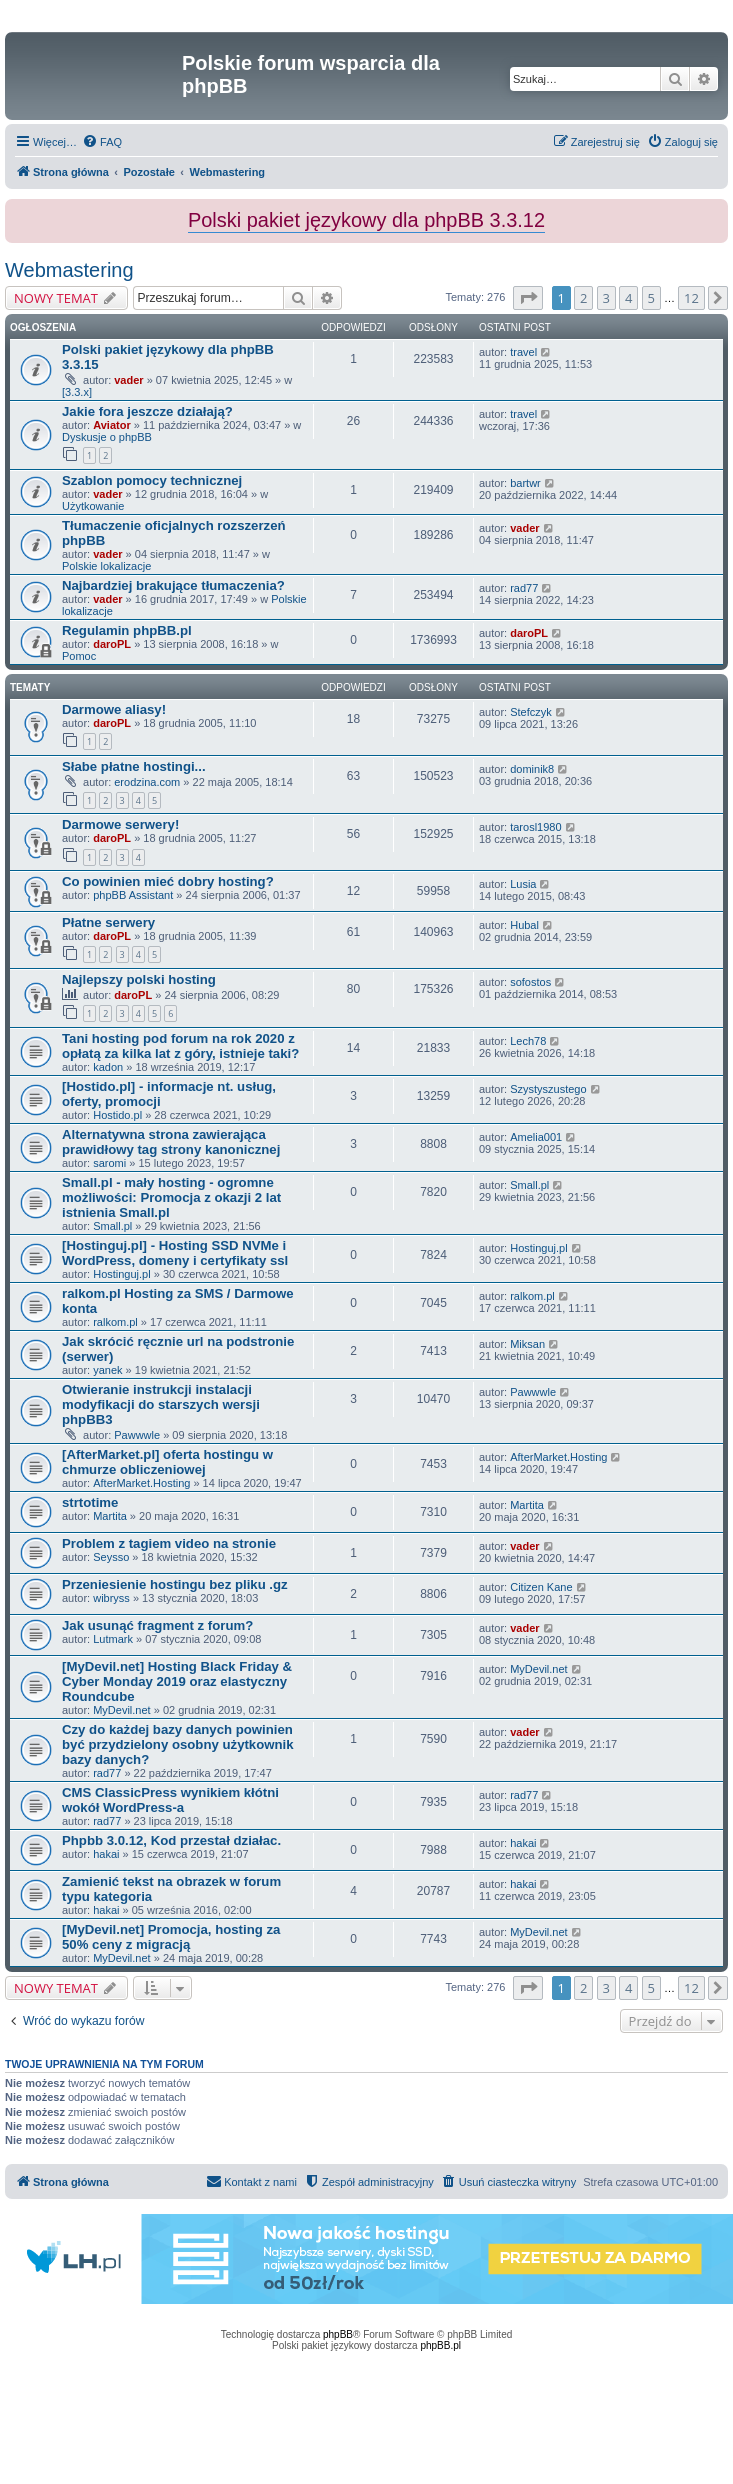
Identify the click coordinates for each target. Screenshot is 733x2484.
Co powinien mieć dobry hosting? (168, 881)
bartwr (525, 483)
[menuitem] (102, 142)
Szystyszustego (548, 1089)
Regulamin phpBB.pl (127, 630)
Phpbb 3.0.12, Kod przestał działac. (171, 1840)
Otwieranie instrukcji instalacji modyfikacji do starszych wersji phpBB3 (161, 1404)
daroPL (112, 644)
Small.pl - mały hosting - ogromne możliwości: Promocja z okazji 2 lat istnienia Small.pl (171, 1197)
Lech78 (528, 1041)
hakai (106, 1854)
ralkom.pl (115, 1322)
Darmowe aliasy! (114, 709)
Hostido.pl (117, 1115)
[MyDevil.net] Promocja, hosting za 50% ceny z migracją (171, 1937)
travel (523, 352)
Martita (110, 1516)
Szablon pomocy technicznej (152, 480)
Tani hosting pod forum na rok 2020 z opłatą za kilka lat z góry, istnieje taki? (180, 1046)
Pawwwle (137, 1435)
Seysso (111, 1557)
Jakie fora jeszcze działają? (147, 411)
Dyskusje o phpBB (107, 437)
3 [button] (606, 298)
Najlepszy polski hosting (139, 979)
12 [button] (691, 298)
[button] (528, 298)
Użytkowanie (93, 506)
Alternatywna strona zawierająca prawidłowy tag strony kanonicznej (171, 1142)
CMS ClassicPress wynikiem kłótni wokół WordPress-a (170, 1800)
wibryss (111, 1598)
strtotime (90, 1502)
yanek (107, 1370)
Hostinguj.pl (121, 1274)
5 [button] (651, 298)
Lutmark (113, 1639)
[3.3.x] (77, 392)
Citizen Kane (541, 1587)
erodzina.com (147, 782)
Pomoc (79, 656)
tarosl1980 (535, 827)
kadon (108, 1067)
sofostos (530, 982)
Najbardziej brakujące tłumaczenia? (173, 585)
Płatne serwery (108, 922)
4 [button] (628, 298)
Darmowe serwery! (120, 824)
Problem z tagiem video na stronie (169, 1543)
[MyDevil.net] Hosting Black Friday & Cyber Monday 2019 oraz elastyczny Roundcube (177, 1681)
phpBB (338, 2334)
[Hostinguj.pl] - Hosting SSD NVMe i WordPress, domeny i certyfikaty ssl (175, 1253)
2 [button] (583, 298)
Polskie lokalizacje (106, 566)
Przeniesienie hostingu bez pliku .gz (175, 1584)
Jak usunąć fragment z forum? (157, 1625)
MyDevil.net (121, 1710)
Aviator (112, 425)
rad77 (524, 588)
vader (128, 380)
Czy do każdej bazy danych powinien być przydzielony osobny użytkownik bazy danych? (178, 1744)
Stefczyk (531, 712)
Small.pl (112, 1226)
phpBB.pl (440, 2345)
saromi (109, 1163)
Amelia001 (536, 1137)
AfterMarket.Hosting (141, 1483)
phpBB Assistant (133, 895)
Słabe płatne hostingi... (134, 766)
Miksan (527, 1344)
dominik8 (532, 769)
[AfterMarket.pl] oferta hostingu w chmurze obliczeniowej (167, 1462)
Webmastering (69, 270)
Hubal (524, 925)
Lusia (523, 884)
